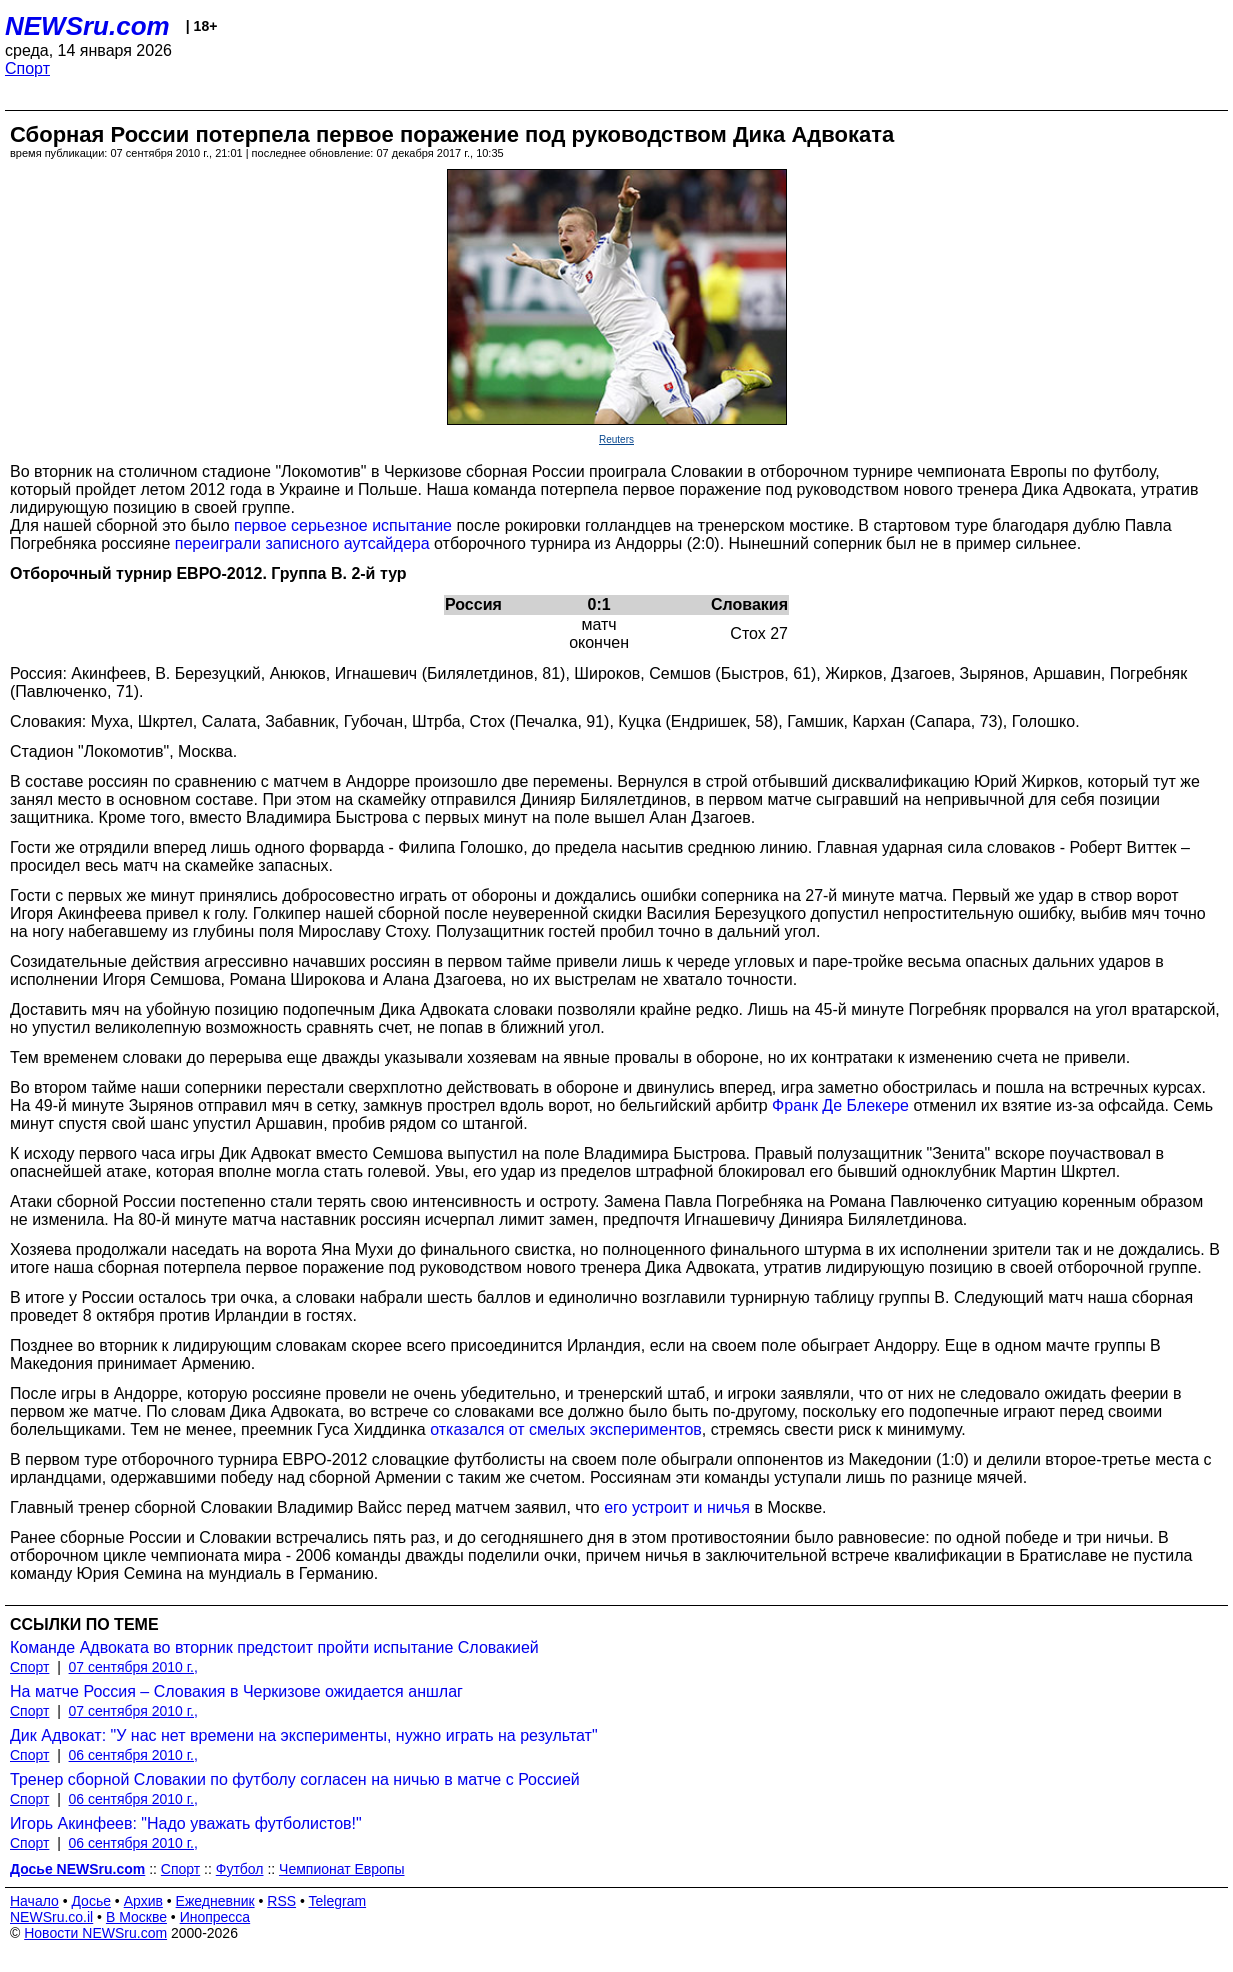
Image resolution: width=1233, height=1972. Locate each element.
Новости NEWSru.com (95, 1933)
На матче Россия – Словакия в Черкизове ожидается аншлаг (236, 1691)
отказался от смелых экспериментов (566, 1429)
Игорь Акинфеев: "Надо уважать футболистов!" (186, 1823)
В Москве (136, 1917)
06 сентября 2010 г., (133, 1755)
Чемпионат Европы (341, 1869)
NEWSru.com (87, 26)
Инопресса (215, 1917)
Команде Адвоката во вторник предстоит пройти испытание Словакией (274, 1647)
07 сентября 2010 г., (133, 1667)
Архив (143, 1901)
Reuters (616, 439)
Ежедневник (215, 1901)
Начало (34, 1901)
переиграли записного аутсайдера (302, 543)
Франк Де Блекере (840, 1105)
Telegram (338, 1901)
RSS (281, 1901)
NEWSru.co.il (51, 1917)
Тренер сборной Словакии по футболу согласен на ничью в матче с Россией (295, 1779)
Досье (91, 1901)
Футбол (240, 1869)
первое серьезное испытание (343, 525)
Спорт (27, 68)
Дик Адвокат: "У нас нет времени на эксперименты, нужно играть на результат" (304, 1735)
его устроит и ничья (677, 1507)
